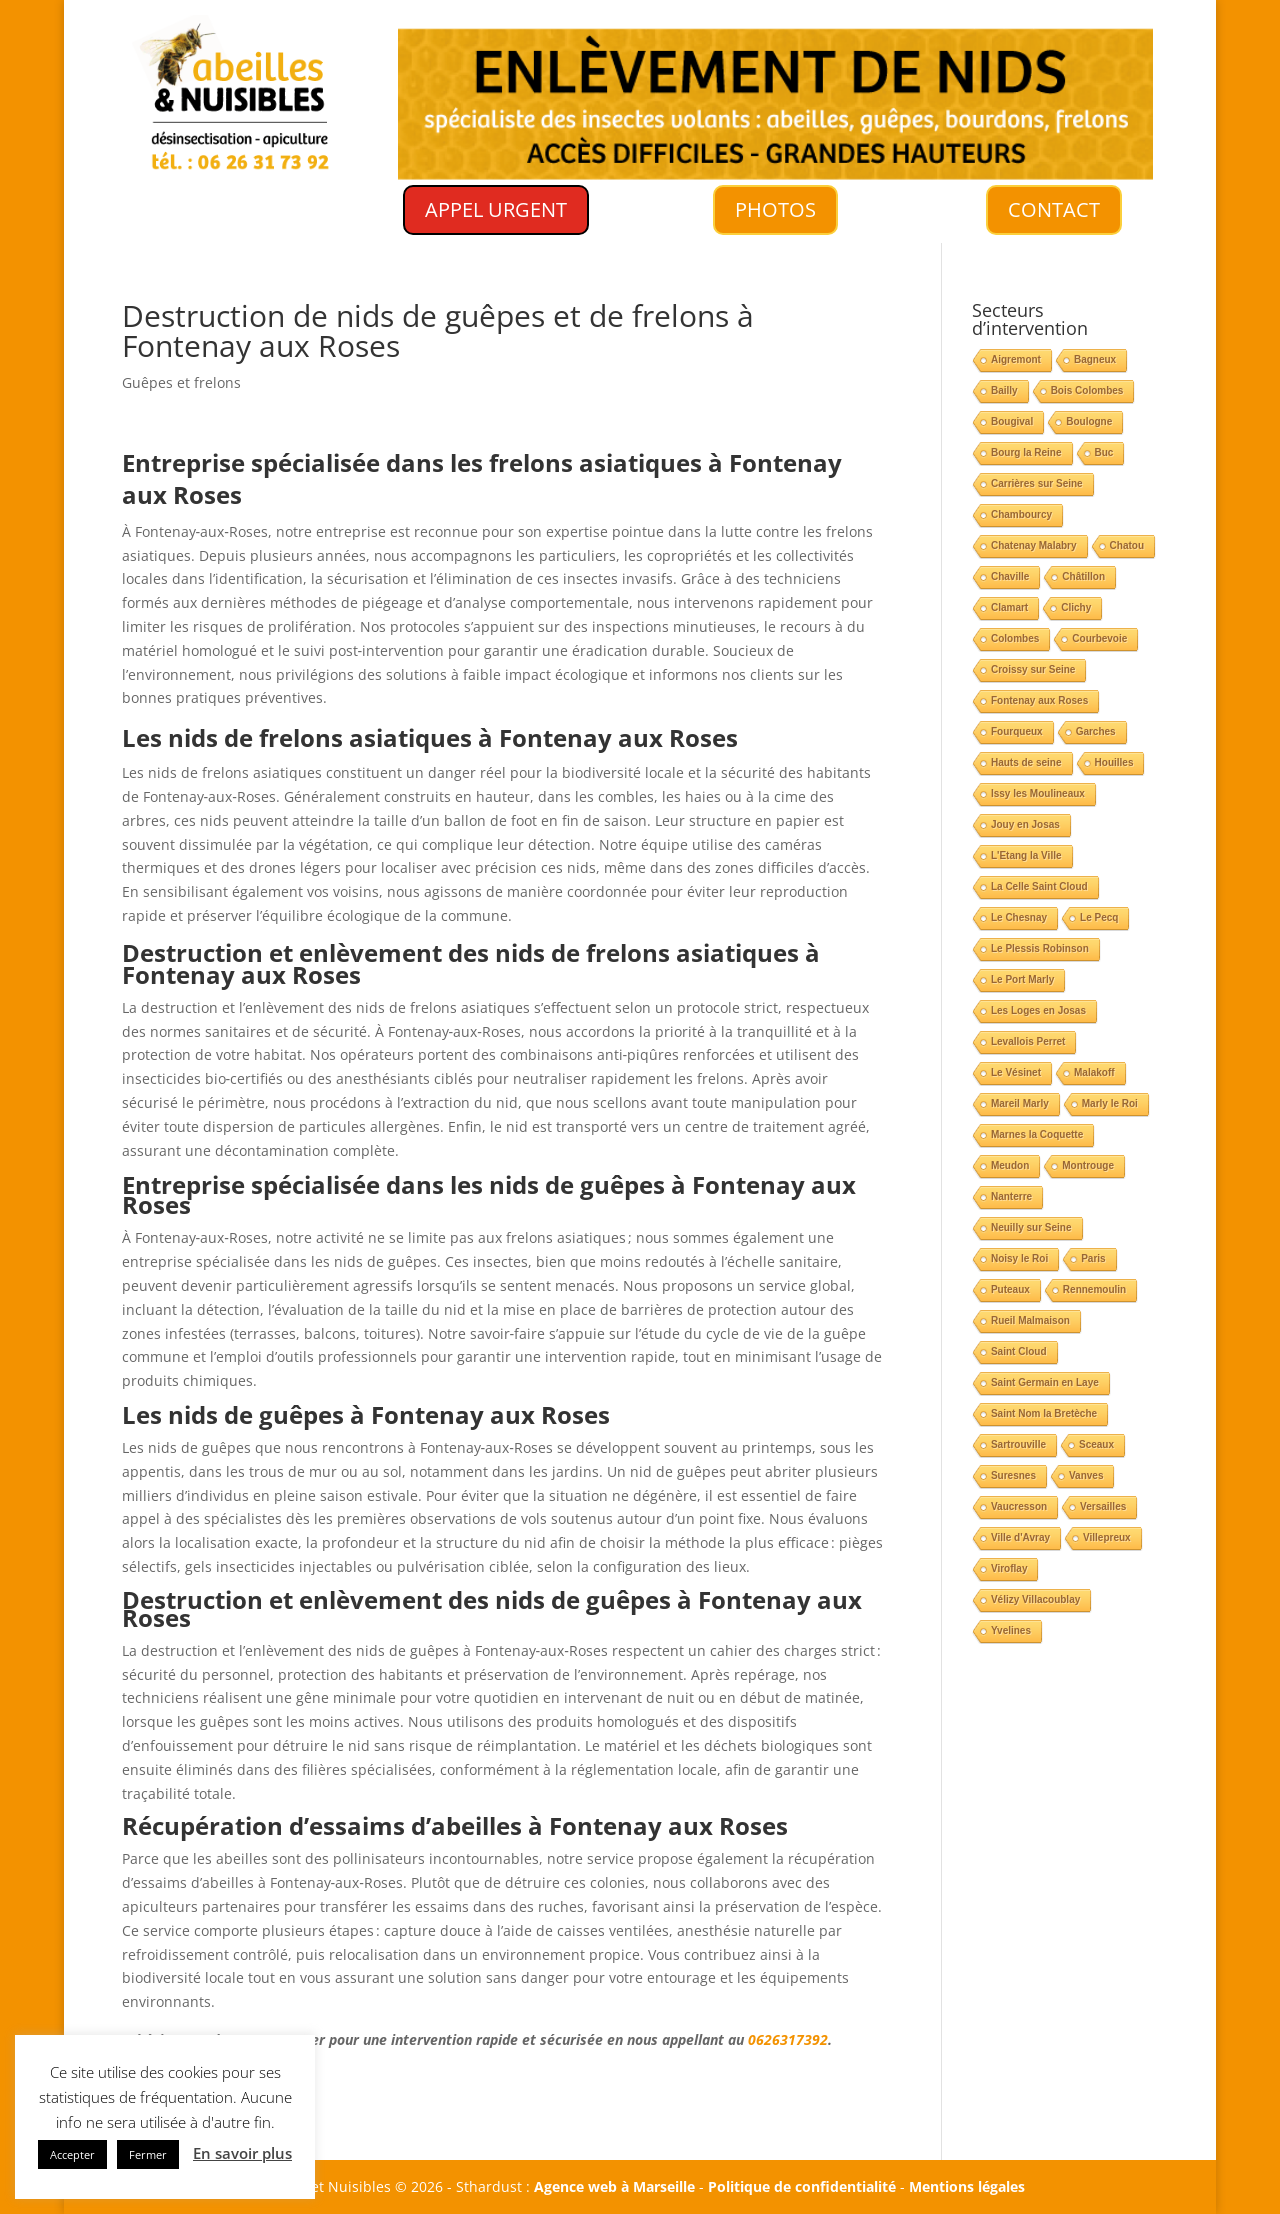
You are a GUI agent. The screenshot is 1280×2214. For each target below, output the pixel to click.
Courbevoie (1099, 638)
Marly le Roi (1110, 1103)
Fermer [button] (148, 2154)
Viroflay (1009, 1568)
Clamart (1009, 607)
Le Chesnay (1019, 917)
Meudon (1010, 1165)
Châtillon (1083, 576)
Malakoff (1094, 1072)
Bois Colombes (1087, 390)
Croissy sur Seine (1033, 669)
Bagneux (1095, 359)
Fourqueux (1017, 731)
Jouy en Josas (1025, 824)
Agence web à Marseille (614, 2186)
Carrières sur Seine (1037, 483)
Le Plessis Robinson (1040, 948)
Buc (1104, 452)
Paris (1093, 1258)
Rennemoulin (1094, 1289)
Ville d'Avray (1020, 1537)
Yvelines (1011, 1630)
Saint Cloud (1019, 1351)
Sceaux (1096, 1444)
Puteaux (1010, 1289)
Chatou (1127, 545)
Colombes (1015, 638)
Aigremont (1016, 359)
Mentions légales (967, 2186)
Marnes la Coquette (1037, 1134)
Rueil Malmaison (1030, 1320)
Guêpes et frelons (181, 382)
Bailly (1004, 390)
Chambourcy (1021, 514)
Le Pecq (1099, 917)
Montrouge (1088, 1165)
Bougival (1012, 421)
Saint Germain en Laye (1045, 1382)
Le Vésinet (1016, 1072)
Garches (1096, 731)
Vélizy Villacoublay (1035, 1599)
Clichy (1076, 607)
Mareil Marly (1020, 1103)
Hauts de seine (1026, 762)
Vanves (1086, 1475)
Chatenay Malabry (1034, 545)
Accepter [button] (72, 2154)
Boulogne (1089, 421)
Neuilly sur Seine (1031, 1227)
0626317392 (788, 2039)
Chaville (1010, 576)
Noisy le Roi (1019, 1258)
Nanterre (1011, 1196)
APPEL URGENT (496, 209)
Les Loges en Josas (1038, 1010)
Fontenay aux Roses (1039, 700)
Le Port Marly (1022, 979)
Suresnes (1013, 1475)
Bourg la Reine (1026, 452)
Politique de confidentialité (802, 2186)
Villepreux (1107, 1537)
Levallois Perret (1028, 1041)
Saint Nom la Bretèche (1044, 1413)
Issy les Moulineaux (1038, 793)
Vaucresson (1019, 1506)
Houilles (1114, 762)
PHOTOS (775, 210)
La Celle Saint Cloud (1039, 886)
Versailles (1103, 1506)
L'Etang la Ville (1026, 855)
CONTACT (1054, 209)
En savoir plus (242, 2153)
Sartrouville (1018, 1444)
